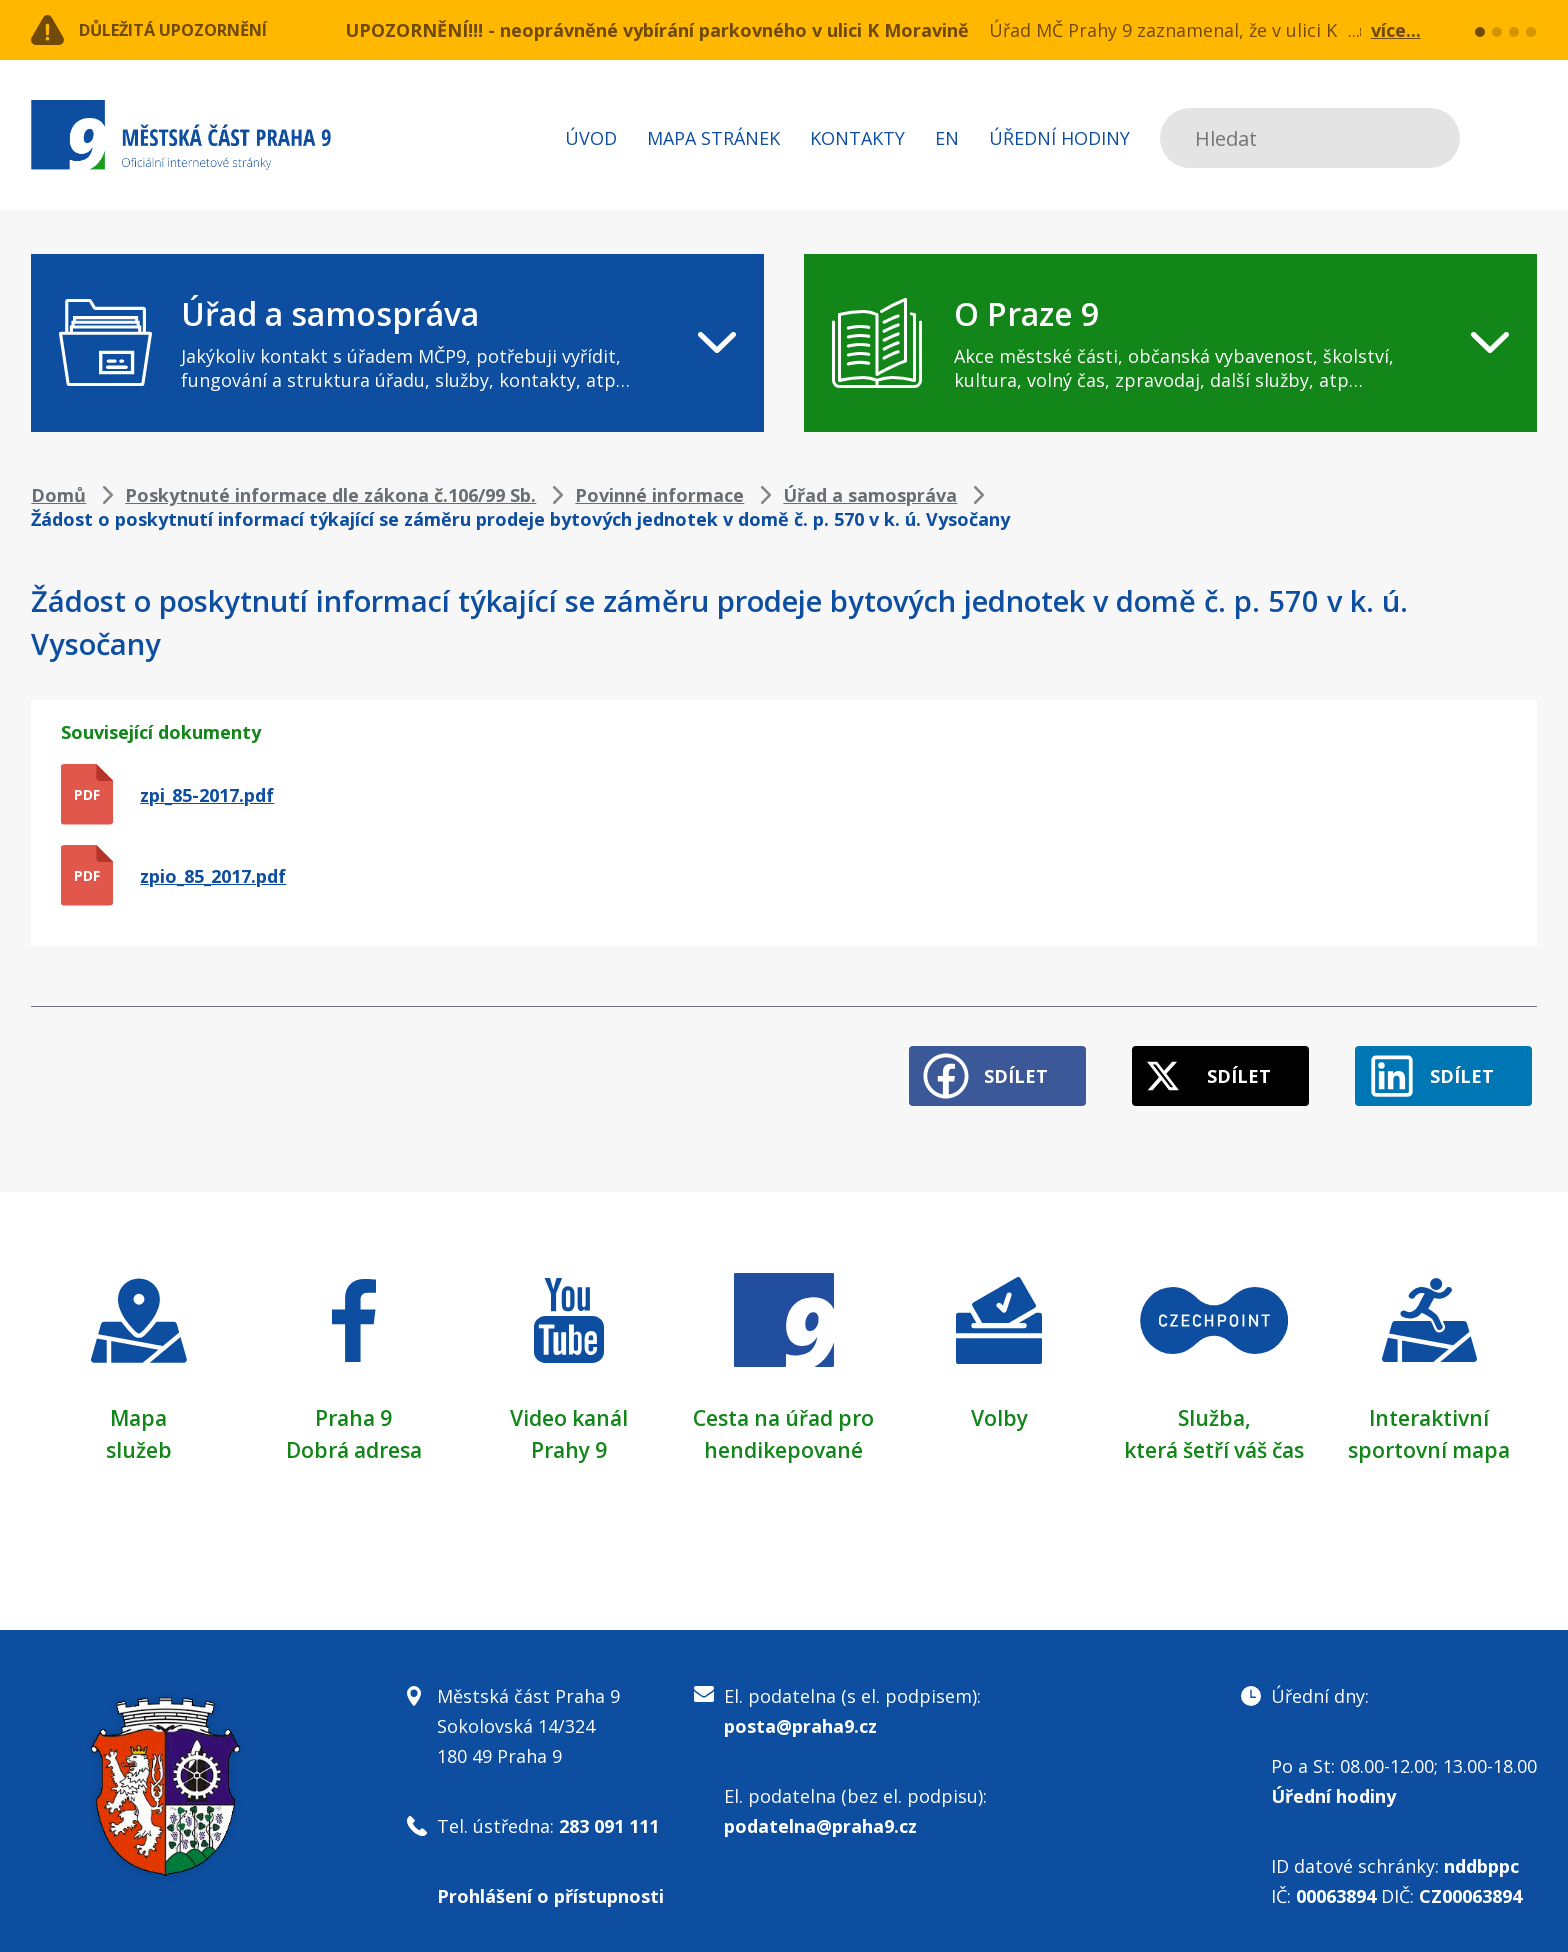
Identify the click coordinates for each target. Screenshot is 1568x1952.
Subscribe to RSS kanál (1518, 138)
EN (947, 138)
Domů (58, 495)
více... (1396, 30)
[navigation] (397, 343)
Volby (999, 1408)
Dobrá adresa (354, 1440)
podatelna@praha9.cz (820, 1817)
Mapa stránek (713, 138)
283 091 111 (609, 1817)
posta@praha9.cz (800, 1717)
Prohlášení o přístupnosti (550, 1887)
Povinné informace (659, 495)
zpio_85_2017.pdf (213, 876)
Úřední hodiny (1059, 138)
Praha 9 (353, 1408)
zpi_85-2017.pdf (207, 795)
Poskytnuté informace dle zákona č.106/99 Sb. (330, 495)
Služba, (1214, 1408)
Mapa (139, 1408)
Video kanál (568, 1408)
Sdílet (985, 1067)
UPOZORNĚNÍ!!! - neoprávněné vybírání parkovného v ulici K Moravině (657, 30)
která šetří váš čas (1214, 1440)
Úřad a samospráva (870, 495)
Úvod (591, 138)
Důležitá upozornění (193, 30)
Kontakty (857, 138)
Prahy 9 (569, 1440)
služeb (138, 1440)
